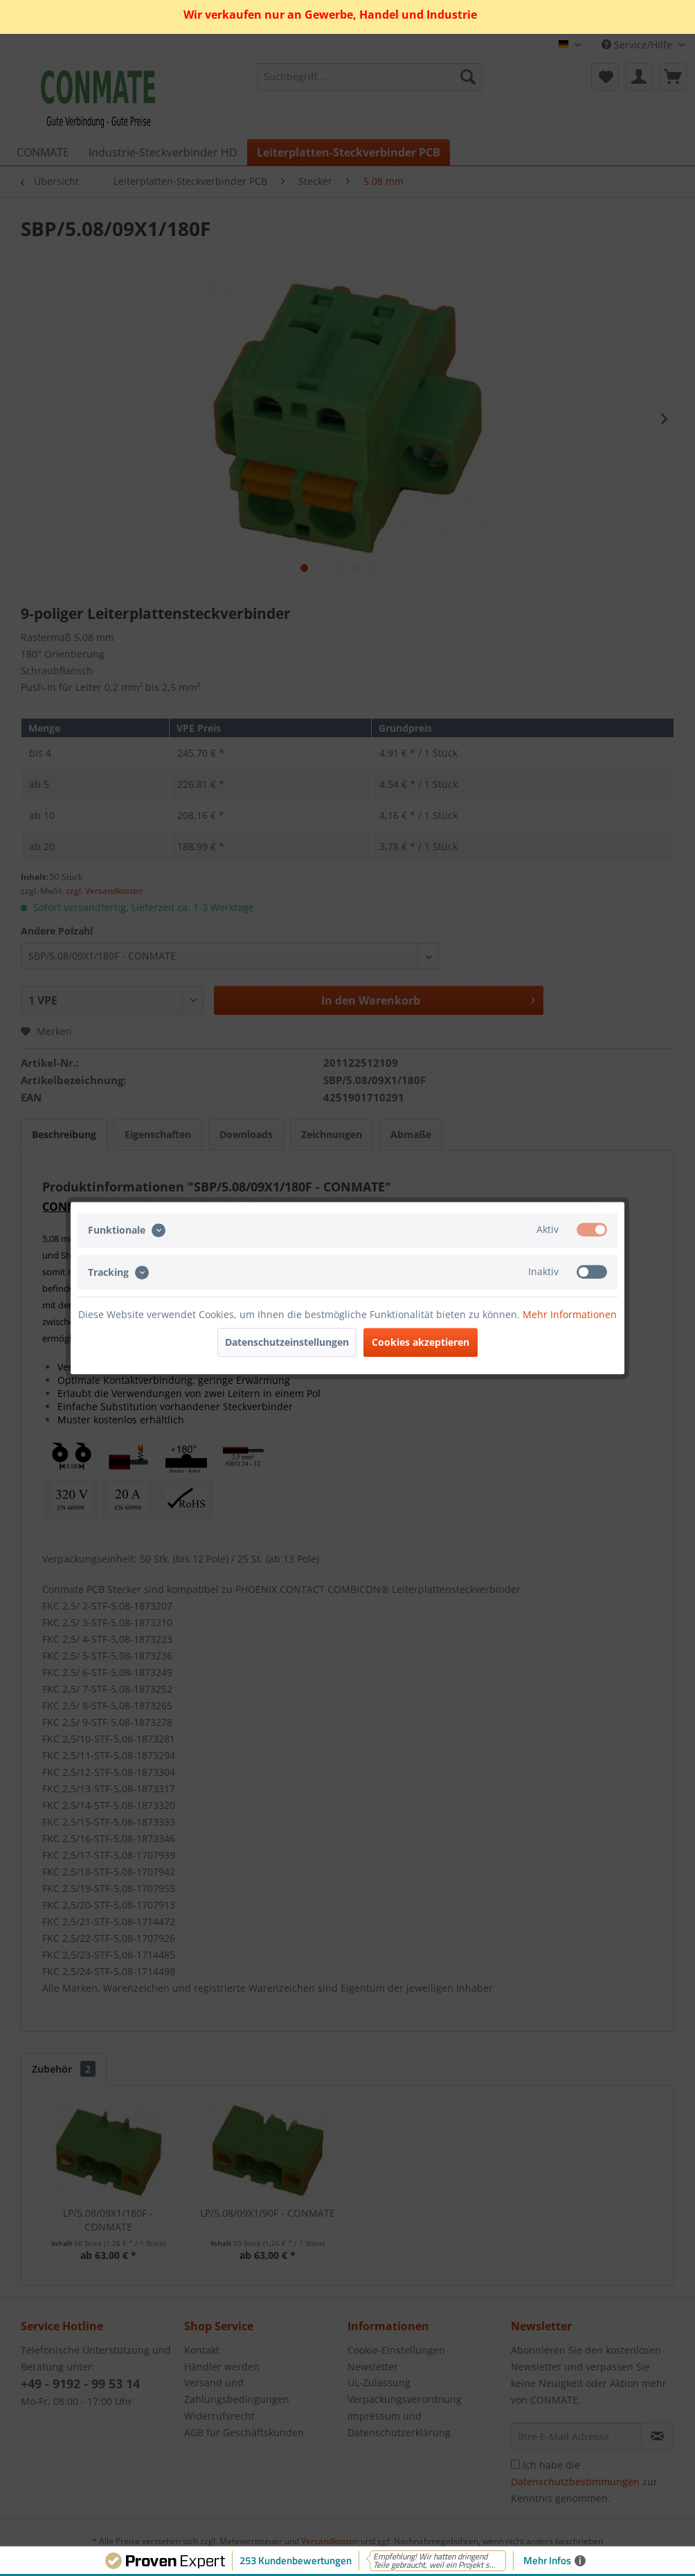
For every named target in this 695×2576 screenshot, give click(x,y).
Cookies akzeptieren (420, 1342)
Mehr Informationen (570, 1314)
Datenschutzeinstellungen (287, 1342)
